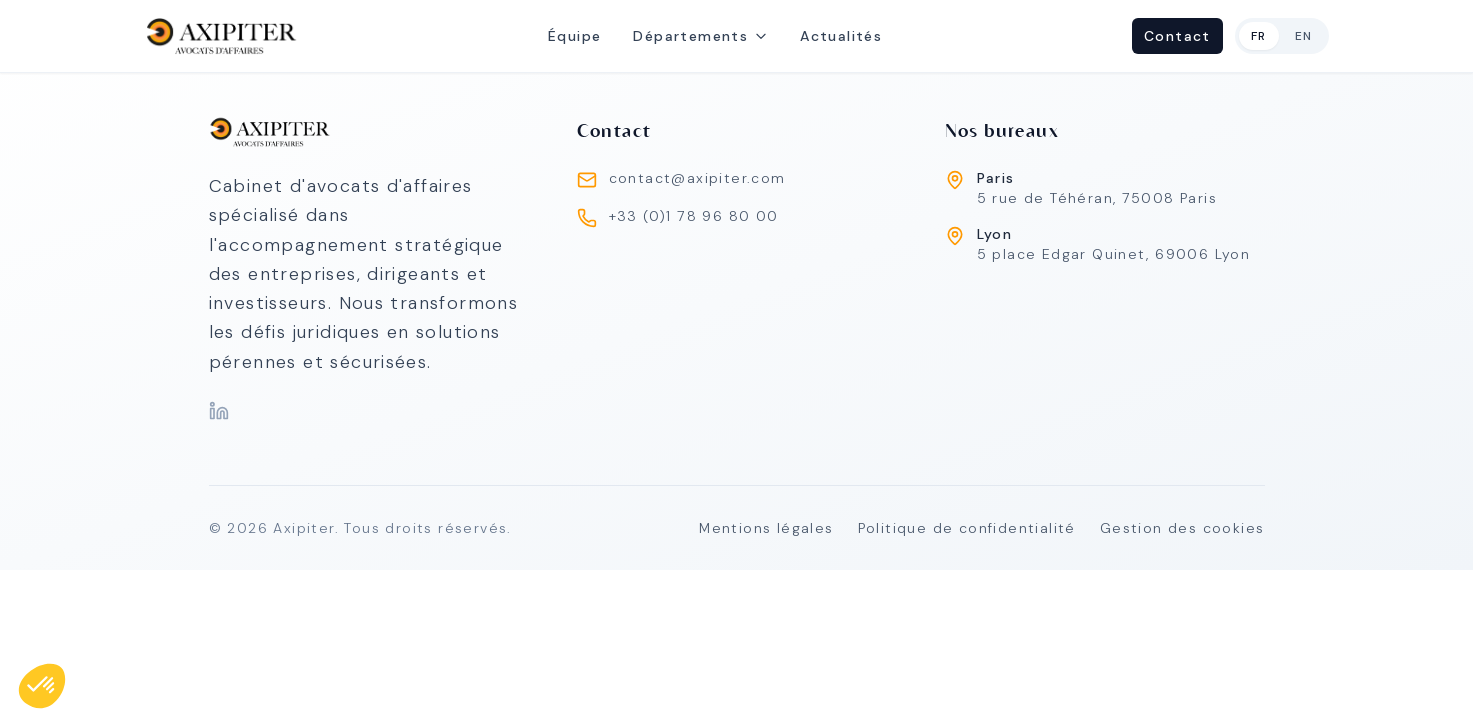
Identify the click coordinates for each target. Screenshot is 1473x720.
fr (1259, 36)
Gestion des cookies (1182, 528)
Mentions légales (766, 528)
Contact (1177, 36)
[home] (222, 36)
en (1304, 36)
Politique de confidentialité (967, 528)
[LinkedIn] (219, 411)
